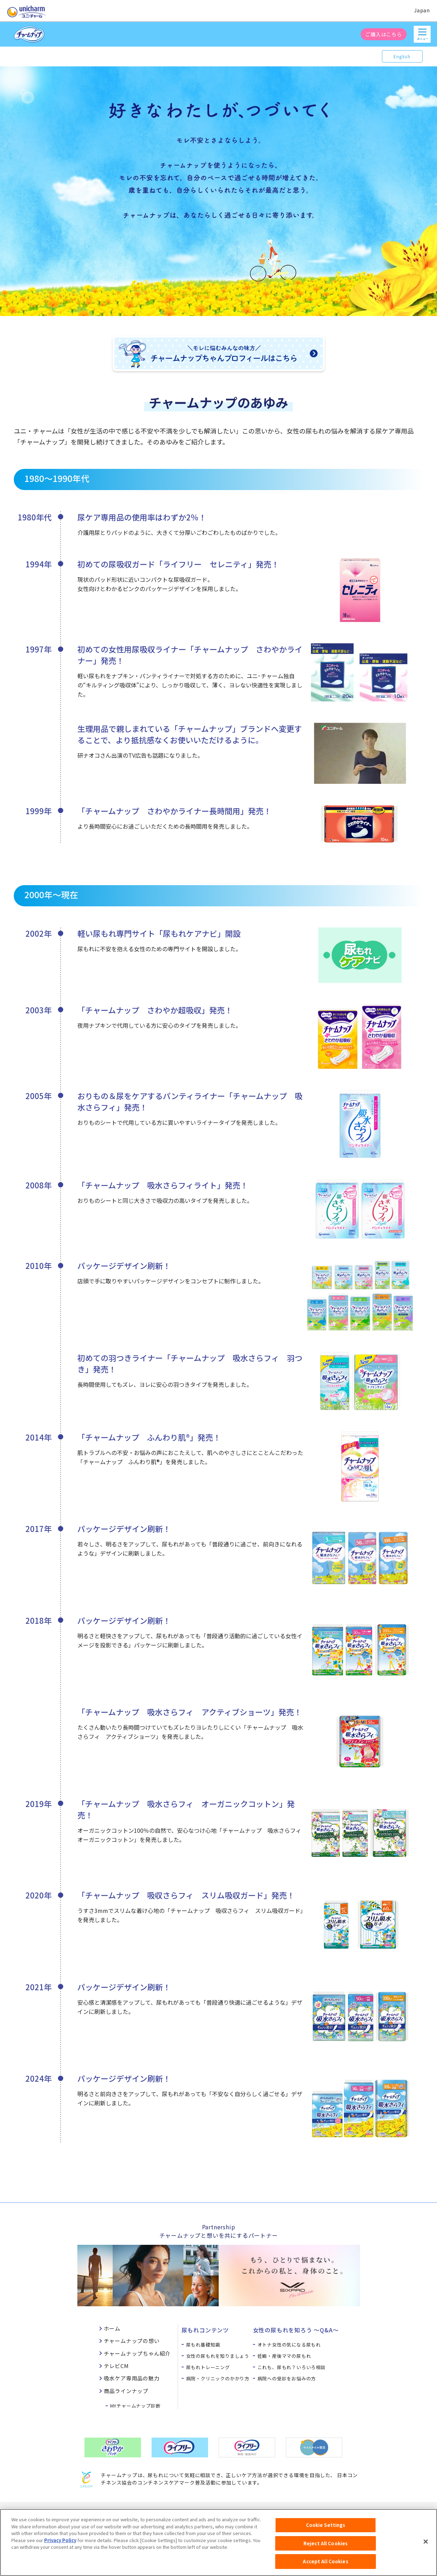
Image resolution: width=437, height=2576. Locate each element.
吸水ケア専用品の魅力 (132, 2378)
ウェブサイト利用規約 (160, 2512)
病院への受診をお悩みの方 (287, 2378)
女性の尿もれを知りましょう (217, 2356)
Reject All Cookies (325, 2548)
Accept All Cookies (325, 2566)
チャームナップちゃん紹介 (137, 2353)
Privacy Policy (60, 2544)
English (402, 56)
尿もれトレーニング (208, 2367)
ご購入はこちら (383, 34)
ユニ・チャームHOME (66, 2512)
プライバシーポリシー (216, 2512)
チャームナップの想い (132, 2340)
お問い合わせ (112, 2512)
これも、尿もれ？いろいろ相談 (292, 2367)
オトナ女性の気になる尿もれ (289, 2344)
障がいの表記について (370, 2512)
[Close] (425, 2546)
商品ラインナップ (126, 2391)
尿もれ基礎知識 (203, 2344)
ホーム (112, 2328)
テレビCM (116, 2365)
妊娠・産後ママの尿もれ (284, 2356)
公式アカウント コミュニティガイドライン (293, 2512)
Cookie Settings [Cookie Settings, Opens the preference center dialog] (326, 2529)
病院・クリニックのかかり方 (217, 2378)
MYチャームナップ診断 (135, 2405)
